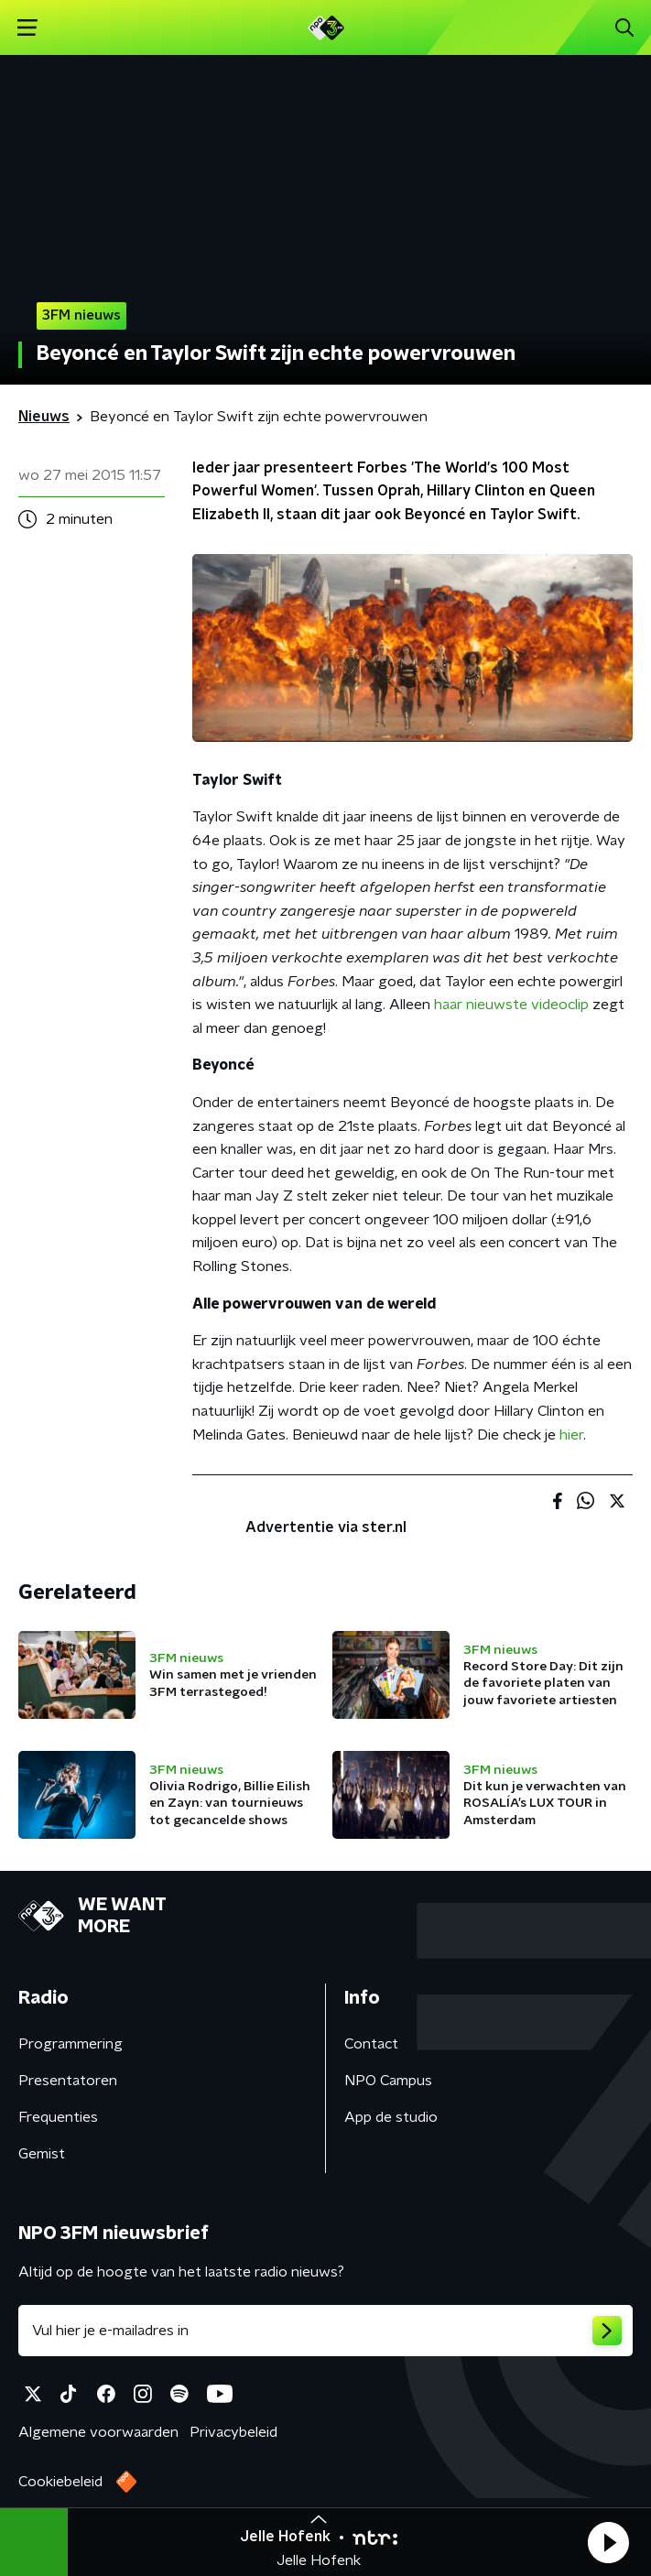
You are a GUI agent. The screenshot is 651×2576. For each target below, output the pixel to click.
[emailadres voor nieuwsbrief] (325, 2330)
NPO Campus (388, 2080)
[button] (608, 2542)
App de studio (391, 2117)
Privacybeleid (233, 2432)
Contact (371, 2044)
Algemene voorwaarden (98, 2432)
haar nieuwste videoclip (511, 1004)
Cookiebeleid (60, 2481)
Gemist (41, 2154)
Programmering (70, 2044)
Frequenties (58, 2117)
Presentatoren (67, 2080)
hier (571, 1435)
